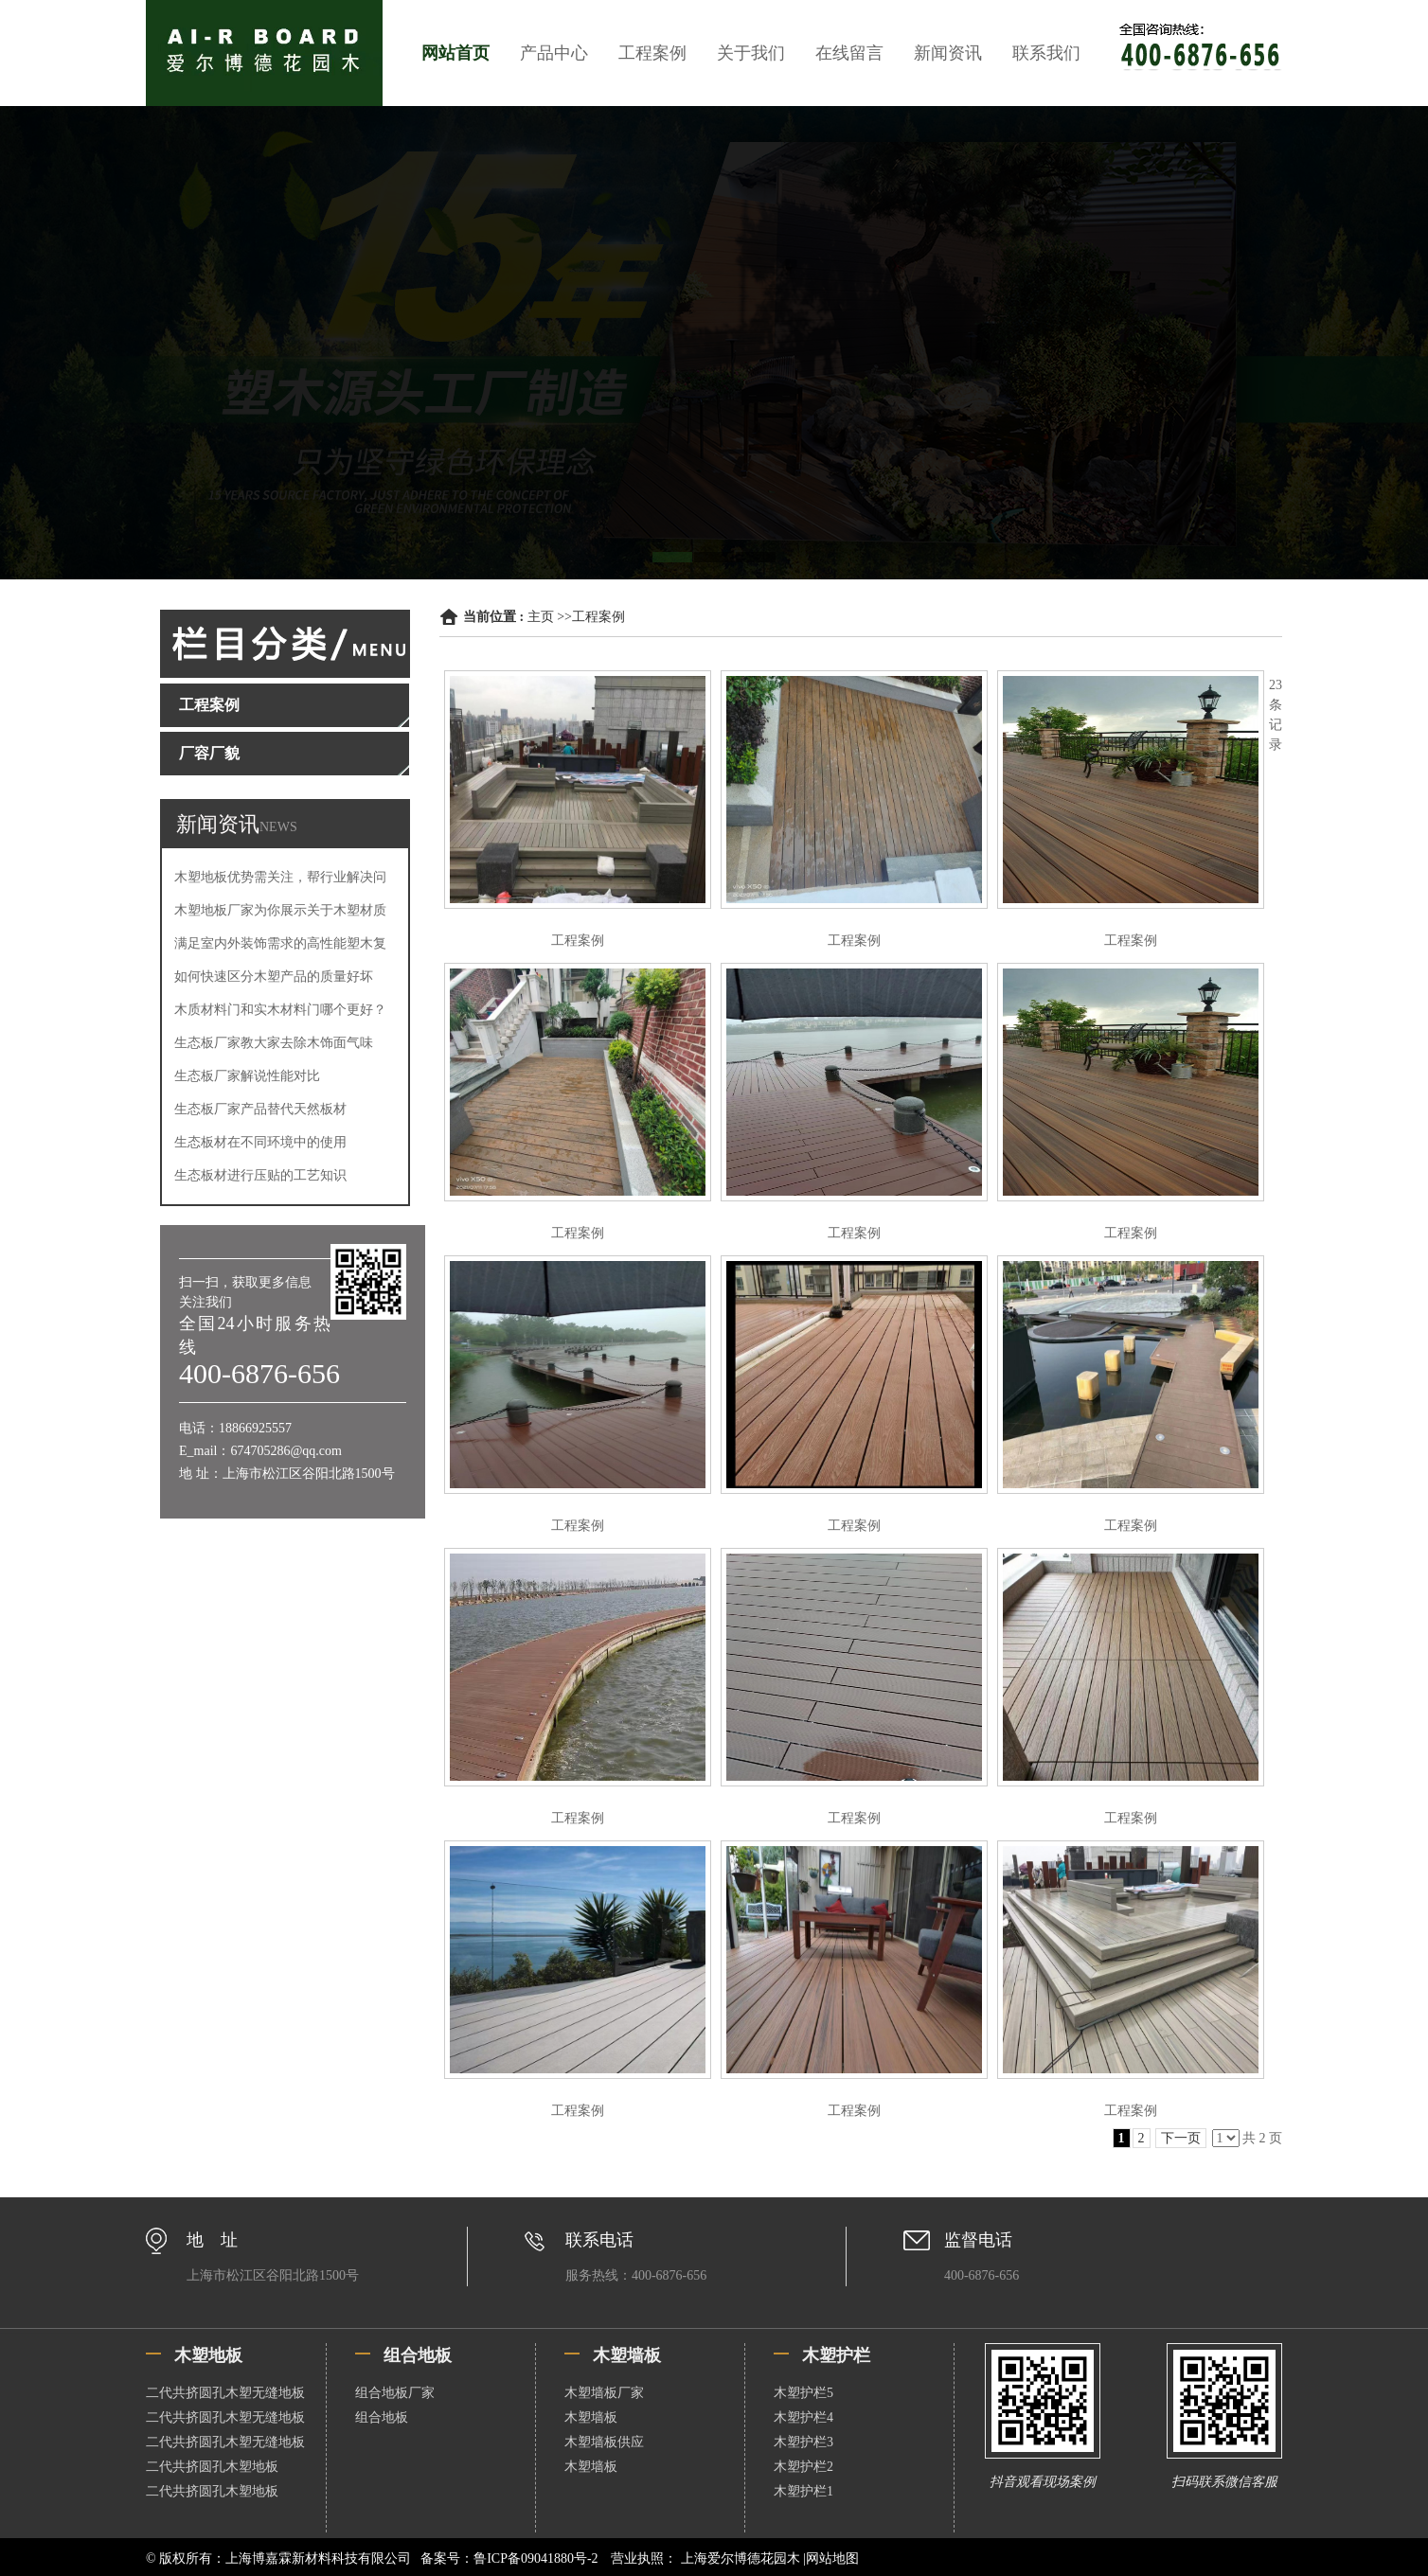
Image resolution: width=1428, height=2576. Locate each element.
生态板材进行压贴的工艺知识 (260, 1175)
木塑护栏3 (803, 2442)
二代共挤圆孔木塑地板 (212, 2467)
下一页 (1181, 2138)
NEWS (278, 827)
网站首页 (455, 53)
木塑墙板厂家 (604, 2393)
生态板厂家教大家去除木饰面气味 (273, 1043)
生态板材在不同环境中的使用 (260, 1142)
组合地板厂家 (395, 2393)
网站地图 (832, 2558)
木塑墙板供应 (604, 2442)
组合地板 (381, 2417)
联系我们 (1046, 53)
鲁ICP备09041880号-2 (535, 2558)
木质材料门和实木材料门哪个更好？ (280, 1010)
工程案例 (652, 53)
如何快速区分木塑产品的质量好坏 (273, 976)
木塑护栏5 (803, 2393)
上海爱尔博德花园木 (740, 2558)
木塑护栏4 (803, 2417)
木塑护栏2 (803, 2467)
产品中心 (554, 53)
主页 (540, 617)
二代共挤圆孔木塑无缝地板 (225, 2393)
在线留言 (849, 53)
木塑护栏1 (803, 2491)
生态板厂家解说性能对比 (247, 1076)
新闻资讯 (948, 53)
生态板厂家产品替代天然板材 (260, 1109)
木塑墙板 (590, 2417)
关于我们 (751, 53)
